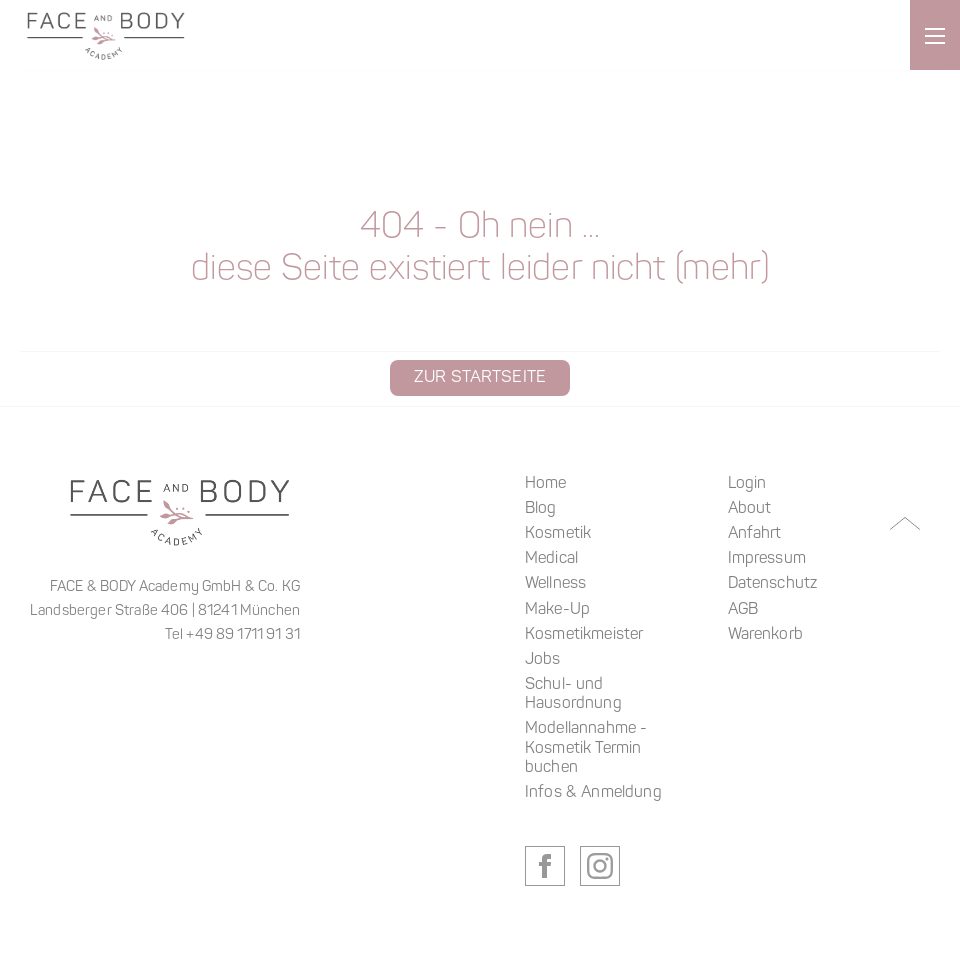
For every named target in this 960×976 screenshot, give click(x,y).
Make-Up (557, 610)
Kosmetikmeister (584, 635)
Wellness (555, 584)
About (750, 509)
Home (546, 484)
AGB (743, 610)
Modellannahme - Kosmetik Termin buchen (586, 748)
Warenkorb (765, 635)
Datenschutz (773, 584)
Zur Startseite (480, 377)
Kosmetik (558, 534)
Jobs (543, 660)
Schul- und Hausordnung (573, 694)
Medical (551, 559)
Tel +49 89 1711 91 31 (232, 635)
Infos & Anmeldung (593, 793)
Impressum (767, 559)
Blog (541, 509)
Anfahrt (755, 534)
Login (747, 484)
